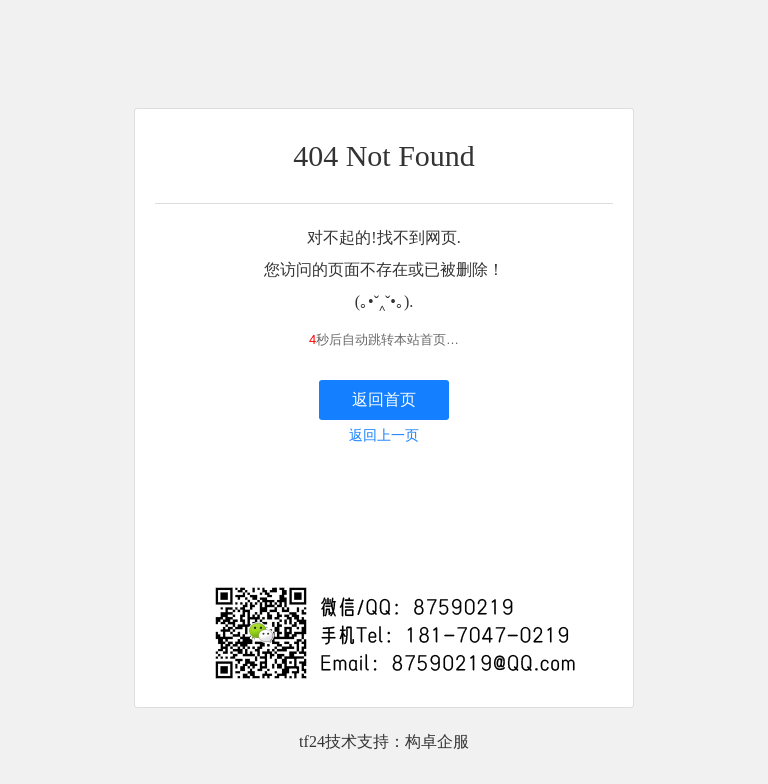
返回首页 (384, 399)
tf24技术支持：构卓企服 (384, 741)
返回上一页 (384, 435)
